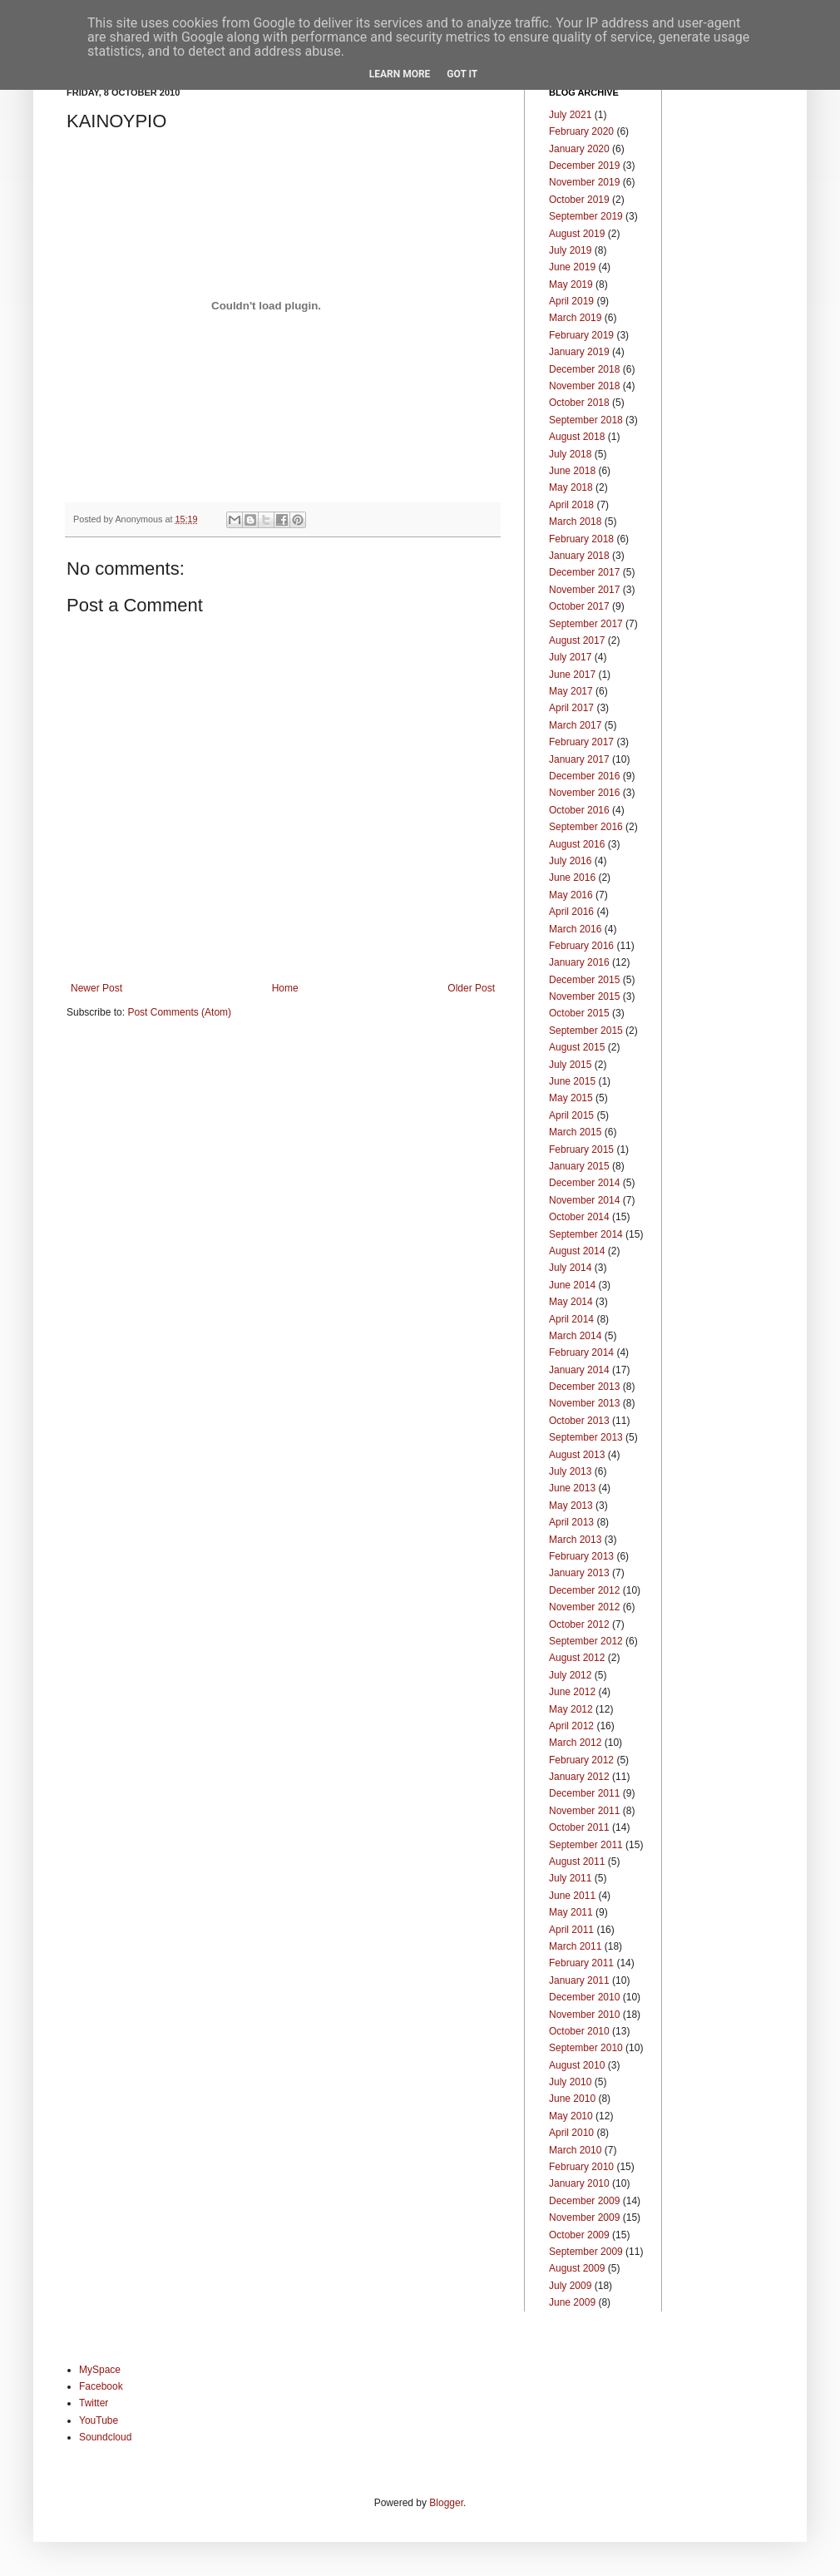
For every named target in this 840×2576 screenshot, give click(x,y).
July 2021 (570, 115)
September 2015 (586, 1030)
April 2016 (571, 911)
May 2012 (571, 1709)
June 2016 (572, 877)
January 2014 (579, 1370)
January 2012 (579, 1776)
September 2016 (586, 827)
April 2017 (571, 708)
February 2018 (581, 539)
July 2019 (570, 250)
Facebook (101, 2386)
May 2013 (571, 1505)
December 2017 (584, 572)
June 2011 (572, 1895)
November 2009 (584, 2217)
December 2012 (584, 1590)
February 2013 (581, 1556)
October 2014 (579, 1217)
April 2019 (571, 301)
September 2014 (586, 1234)
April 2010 (571, 2132)
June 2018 (572, 471)
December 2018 (584, 369)
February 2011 (581, 1963)
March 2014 (575, 1336)
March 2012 (575, 1742)
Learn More (400, 74)
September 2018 (586, 420)
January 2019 (579, 352)
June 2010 (572, 2098)
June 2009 (572, 2302)
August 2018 (577, 437)
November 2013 (584, 1403)
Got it (462, 74)
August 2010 (577, 2065)
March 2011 (575, 1946)
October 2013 (579, 1420)
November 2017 (584, 590)
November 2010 (584, 2014)
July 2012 (570, 1675)
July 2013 (570, 1471)
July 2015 (570, 1064)
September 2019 (586, 216)
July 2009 (570, 2286)
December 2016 (584, 776)
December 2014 (584, 1183)
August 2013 (577, 1455)
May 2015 (571, 1098)
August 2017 (577, 640)
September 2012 (586, 1641)
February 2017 (581, 742)
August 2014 (577, 1251)
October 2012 (579, 1624)
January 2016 (579, 962)
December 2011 (584, 1793)
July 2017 (570, 657)
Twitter (93, 2403)
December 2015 (584, 980)
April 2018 (571, 505)
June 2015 (572, 1081)
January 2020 (579, 149)
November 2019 (584, 182)
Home (285, 988)
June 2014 (572, 1285)
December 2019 (584, 165)
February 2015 (581, 1149)
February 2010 (581, 2167)
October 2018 (579, 402)
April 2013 (571, 1522)
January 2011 (579, 1980)
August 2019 (577, 234)
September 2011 (586, 1845)
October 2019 (579, 199)
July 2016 (570, 861)
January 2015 (579, 1166)
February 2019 (581, 335)
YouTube (98, 2420)
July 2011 (570, 1878)
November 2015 (584, 996)
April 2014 (571, 1319)
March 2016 (575, 929)
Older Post (471, 988)
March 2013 (575, 1539)
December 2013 (584, 1386)
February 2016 (581, 946)
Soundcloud (105, 2437)
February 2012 (581, 1760)
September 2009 (586, 2251)
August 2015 (577, 1047)
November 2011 (584, 1811)
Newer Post (96, 988)
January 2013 (579, 1573)
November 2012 (584, 1607)
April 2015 (571, 1115)
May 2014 (571, 1302)
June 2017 (572, 674)
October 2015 (579, 1013)
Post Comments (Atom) (179, 1012)
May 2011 (571, 1912)
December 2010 (584, 1997)
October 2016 (579, 810)
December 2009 (584, 2201)
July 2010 (570, 2082)
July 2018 (570, 454)
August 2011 (577, 1861)
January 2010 (579, 2183)
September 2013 (586, 1437)
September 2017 (586, 624)
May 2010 (571, 2116)
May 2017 (571, 691)
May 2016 (571, 895)
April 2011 (571, 1930)
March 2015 (575, 1132)
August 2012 (577, 1658)
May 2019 (571, 284)
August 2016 (577, 844)
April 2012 (571, 1726)
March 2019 (575, 318)
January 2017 (579, 759)
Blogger (446, 2503)
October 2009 (579, 2235)
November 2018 (584, 386)
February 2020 (581, 131)
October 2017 (579, 606)
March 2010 (575, 2150)
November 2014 (584, 1200)
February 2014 (581, 1352)
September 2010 (586, 2048)
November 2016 (584, 793)
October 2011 (579, 1827)
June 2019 (572, 267)
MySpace (100, 2370)
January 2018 (579, 555)
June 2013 (572, 1488)
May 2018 (571, 487)
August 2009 (577, 2268)
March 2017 (575, 725)
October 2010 (579, 2031)
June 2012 (572, 1692)
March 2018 (575, 521)
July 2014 (570, 1267)
